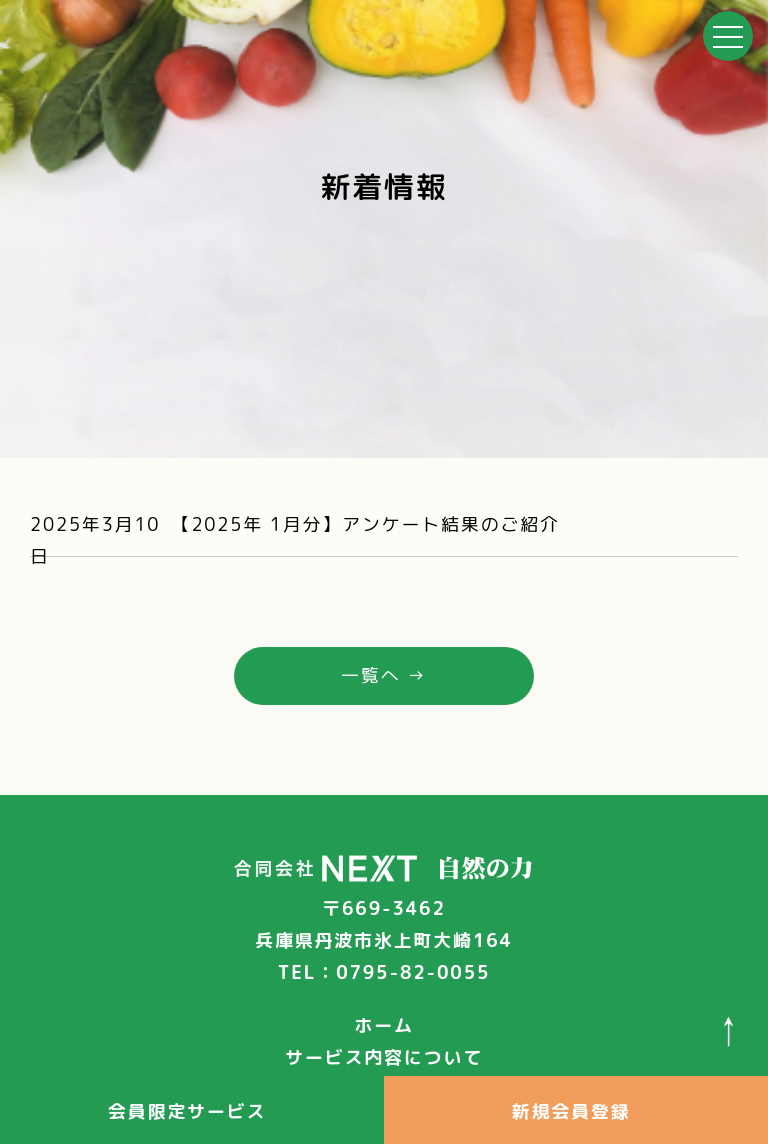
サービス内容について (384, 1057)
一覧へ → (384, 675)
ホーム (383, 1025)
